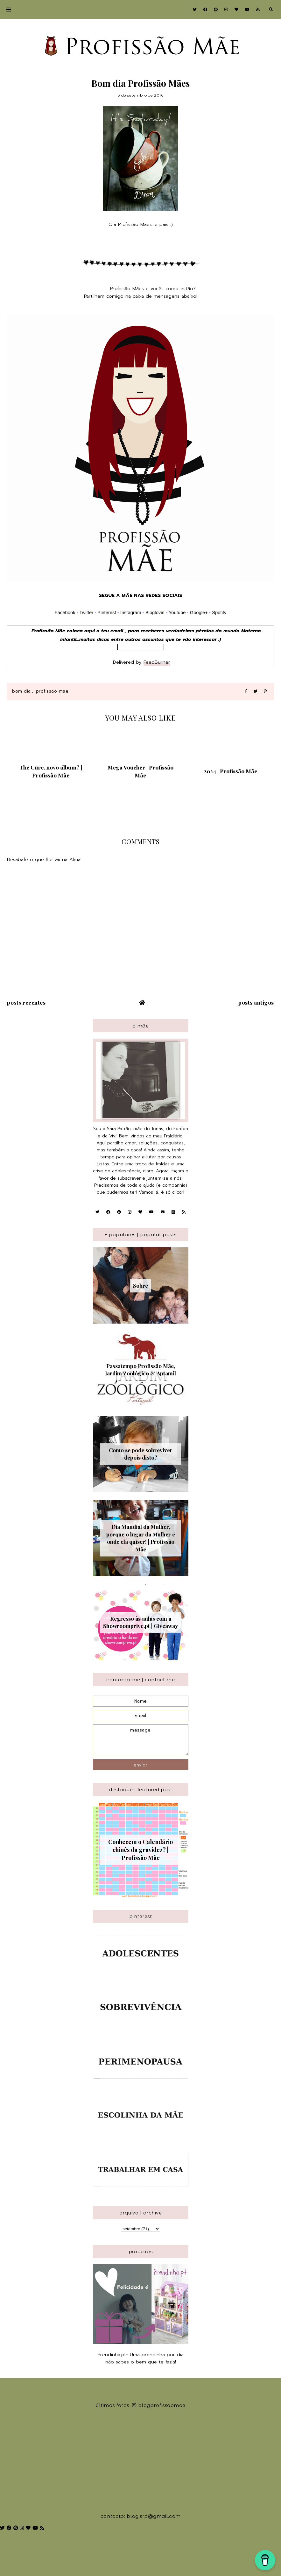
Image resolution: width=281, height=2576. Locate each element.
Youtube (177, 612)
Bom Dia (21, 691)
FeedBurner (157, 662)
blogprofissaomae (159, 2405)
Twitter (86, 612)
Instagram (131, 612)
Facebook (65, 612)
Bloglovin (155, 612)
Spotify (219, 612)
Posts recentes (26, 1002)
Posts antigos (256, 1002)
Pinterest (106, 612)
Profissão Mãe (52, 691)
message (140, 1740)
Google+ (199, 612)
